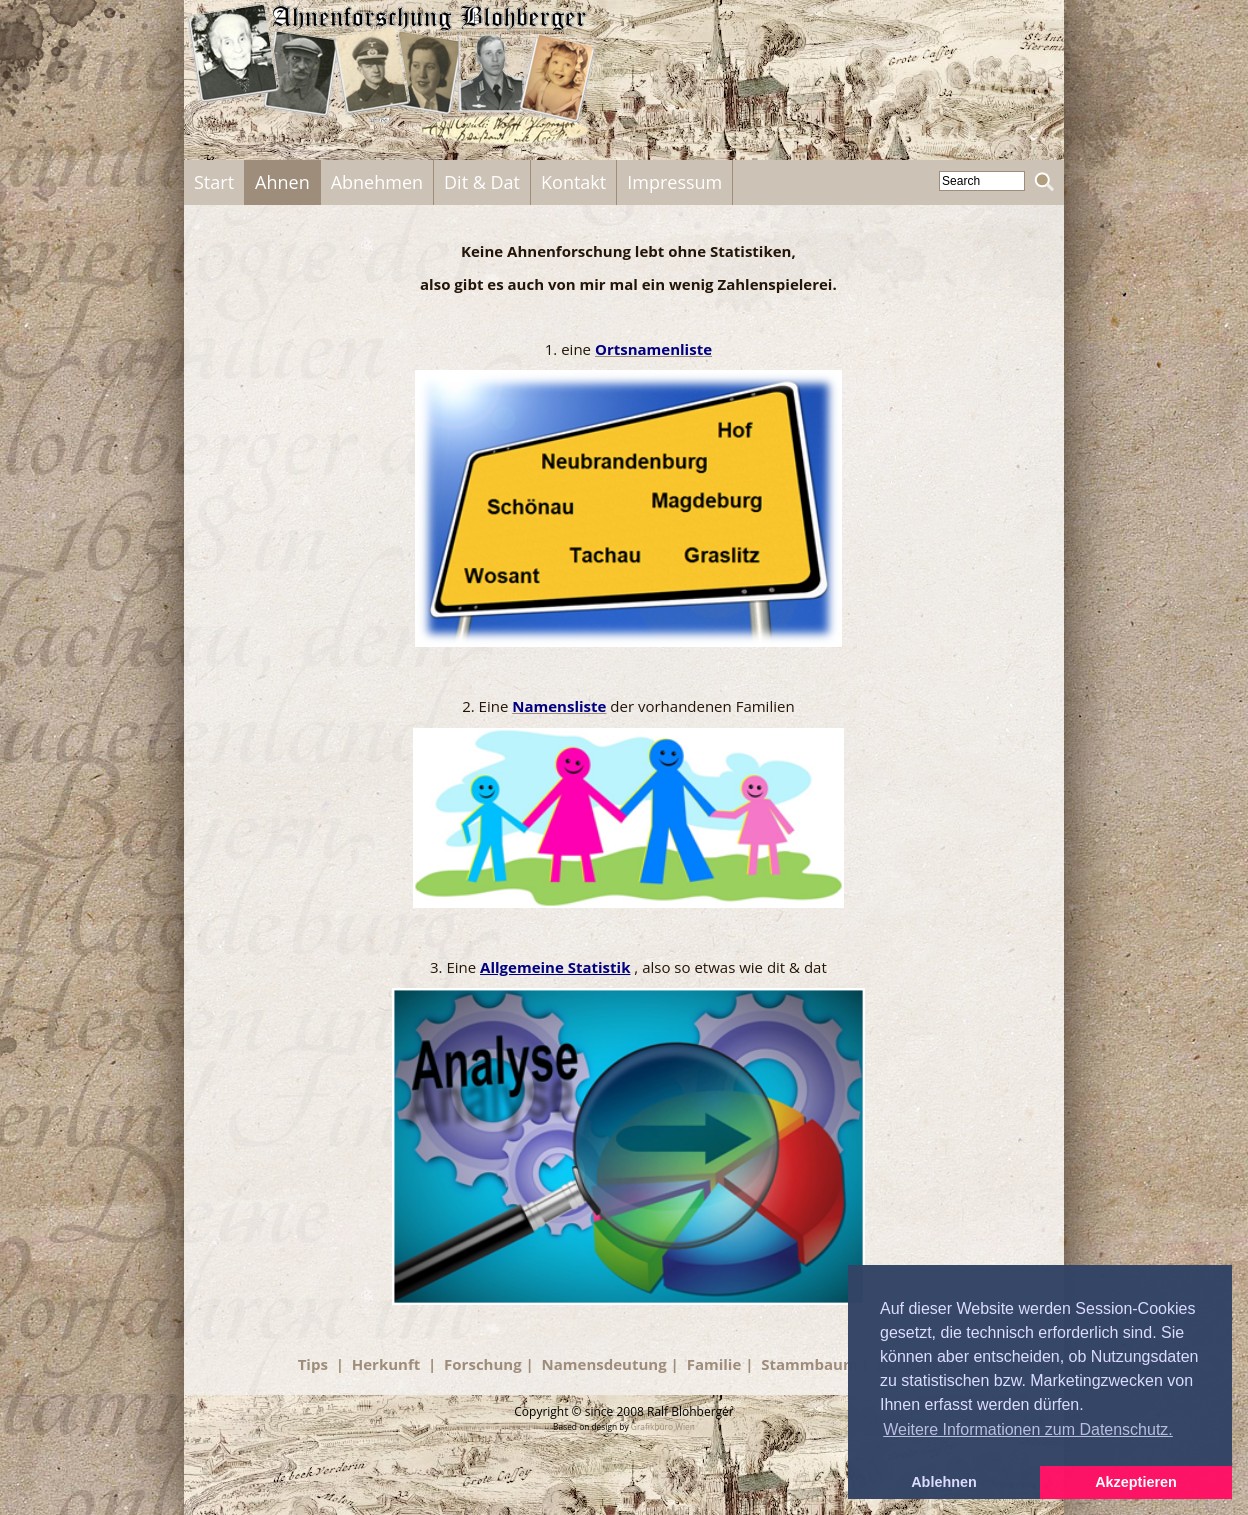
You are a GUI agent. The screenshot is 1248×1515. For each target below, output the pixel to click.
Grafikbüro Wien (663, 1426)
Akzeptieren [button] (1136, 1482)
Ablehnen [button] (944, 1482)
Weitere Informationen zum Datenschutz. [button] (1028, 1429)
